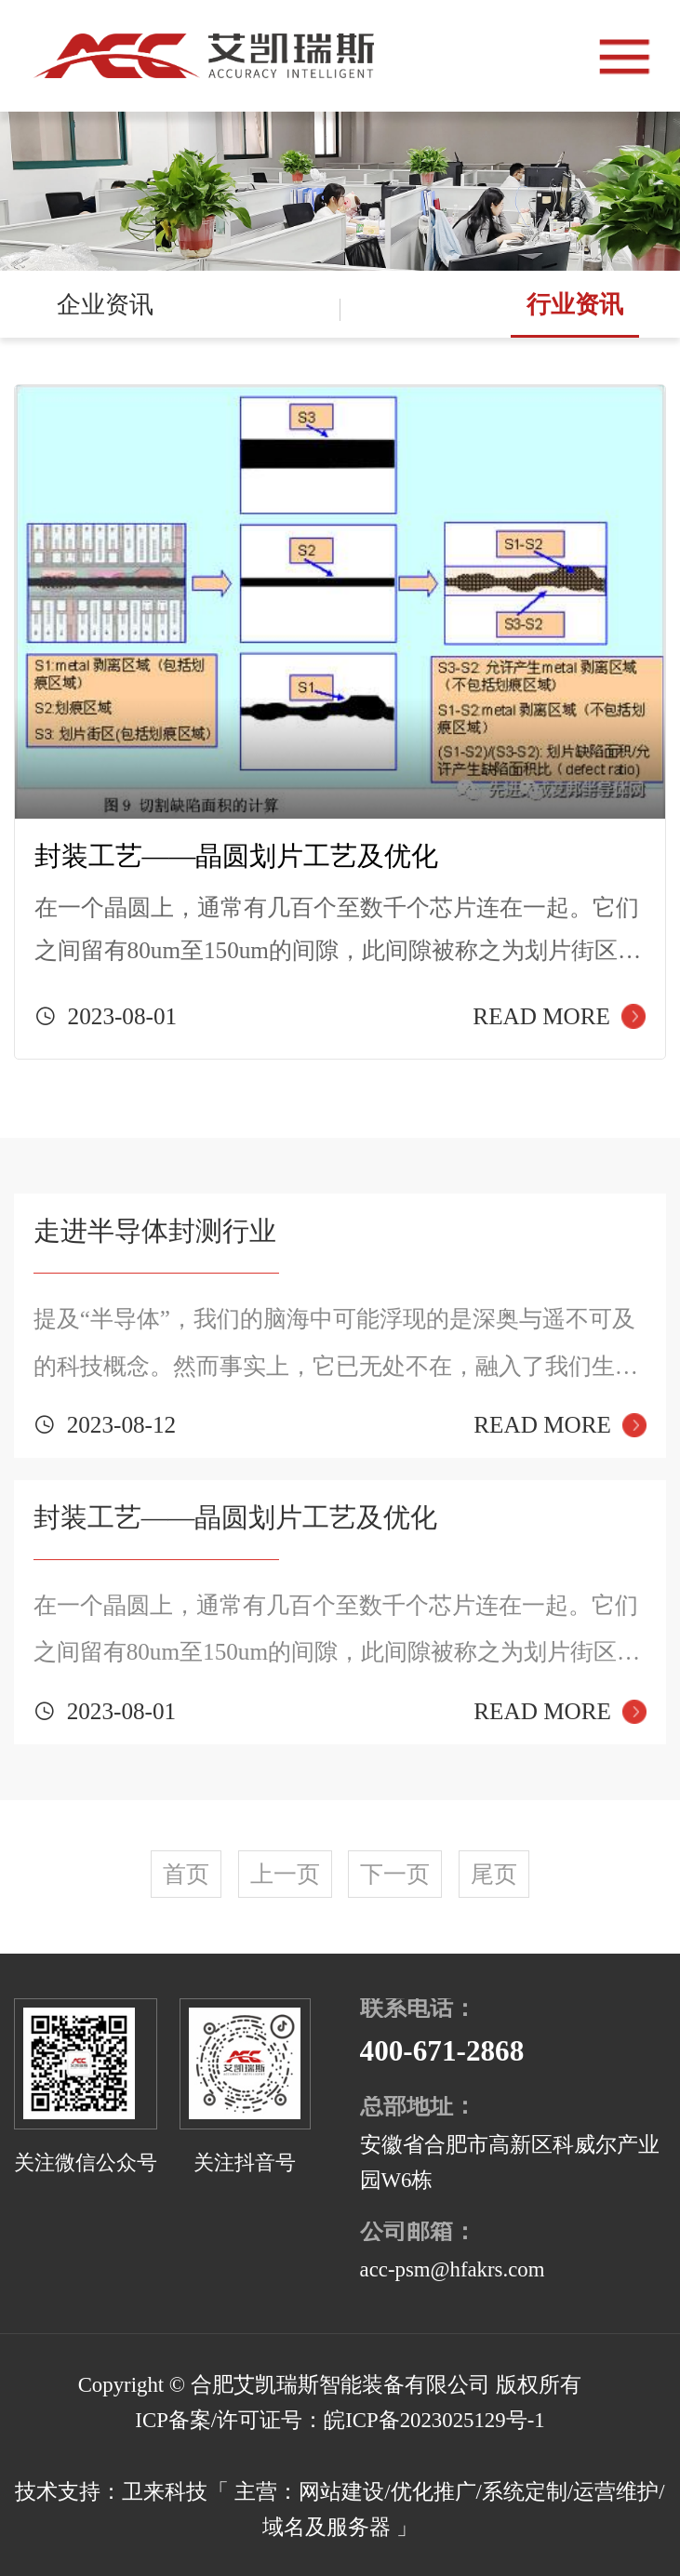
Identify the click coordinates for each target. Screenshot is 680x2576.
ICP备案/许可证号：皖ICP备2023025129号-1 (339, 2420)
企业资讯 (105, 304)
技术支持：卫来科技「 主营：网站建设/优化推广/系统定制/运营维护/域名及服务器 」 (339, 2509)
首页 (186, 1874)
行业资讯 (575, 304)
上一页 (285, 1874)
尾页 (494, 1874)
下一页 (395, 1874)
